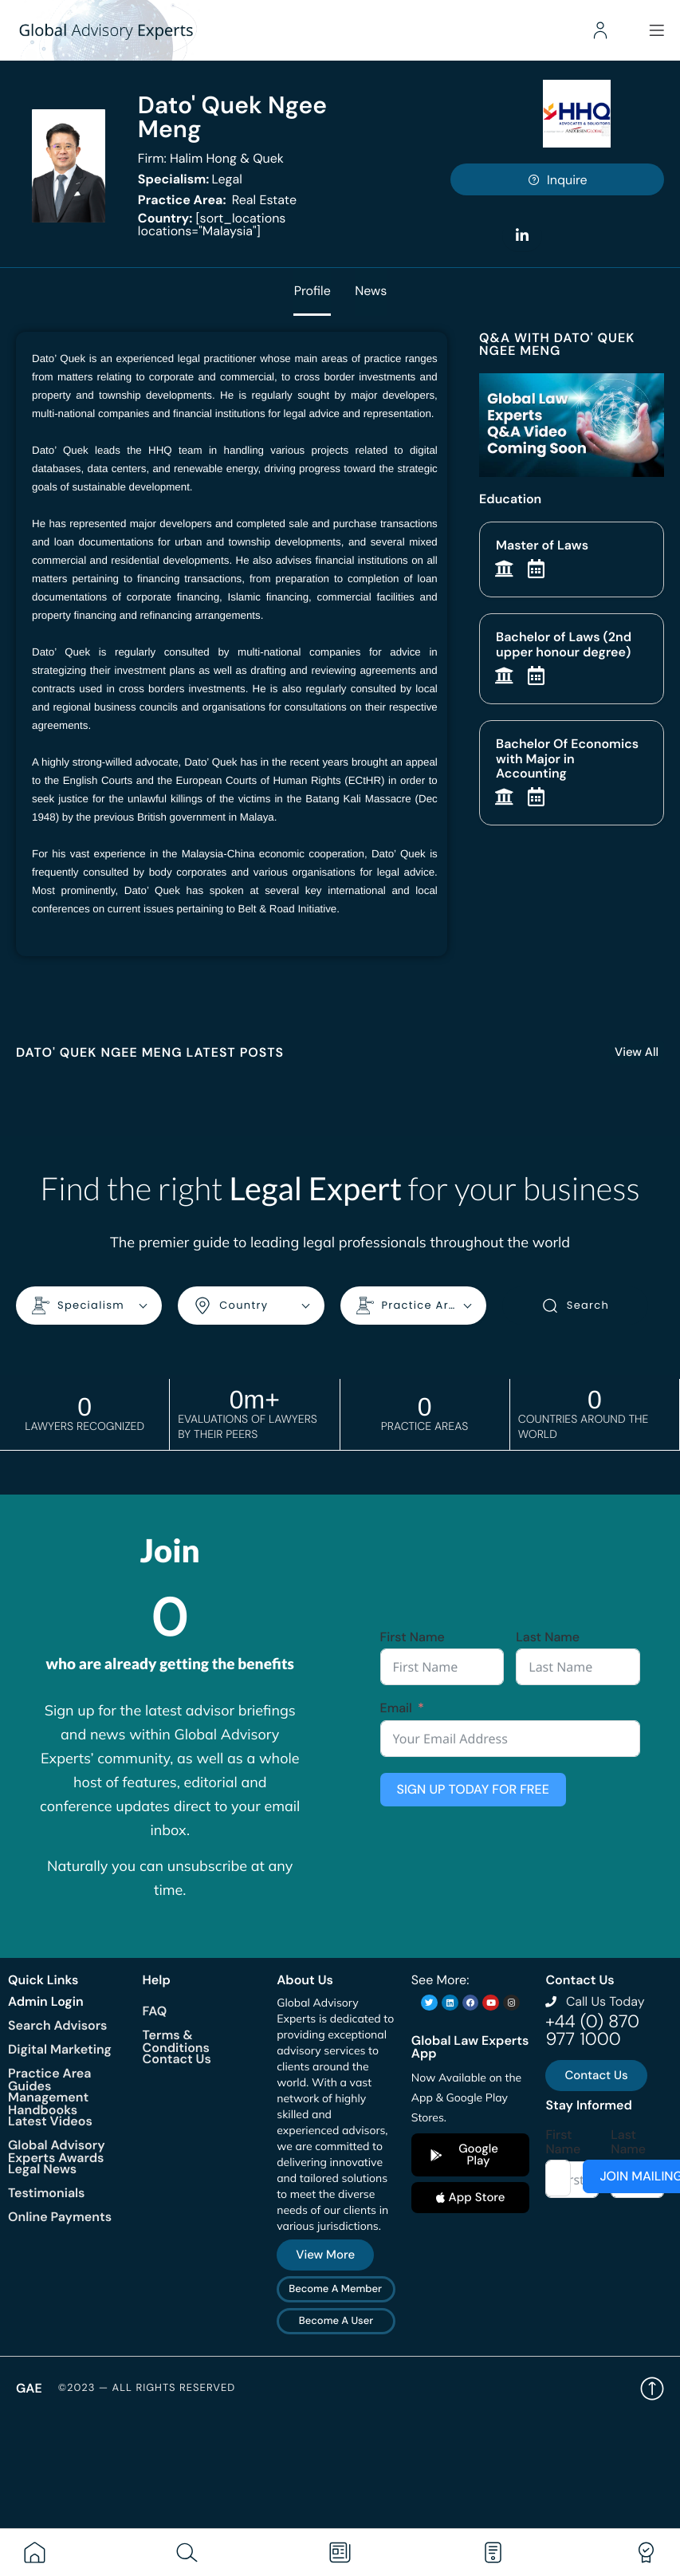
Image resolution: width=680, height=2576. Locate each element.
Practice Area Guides (49, 2078)
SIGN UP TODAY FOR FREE (473, 1788)
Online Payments (60, 2216)
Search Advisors (57, 2024)
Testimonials (46, 2192)
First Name (412, 1636)
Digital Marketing (60, 2048)
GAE (29, 2387)
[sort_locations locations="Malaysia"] (212, 224)
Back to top (652, 2388)
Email (396, 1708)
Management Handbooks (48, 2102)
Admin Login (46, 2000)
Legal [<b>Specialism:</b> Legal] (190, 179)
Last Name (548, 1636)
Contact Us (177, 2058)
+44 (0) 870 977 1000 (592, 2029)
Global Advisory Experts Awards (56, 2150)
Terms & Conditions (176, 2040)
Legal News (42, 2168)
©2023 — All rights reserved (147, 2388)
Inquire (557, 179)
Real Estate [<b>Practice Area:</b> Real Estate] (217, 199)
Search (575, 1306)
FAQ (155, 2010)
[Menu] (656, 30)
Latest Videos (50, 2120)
